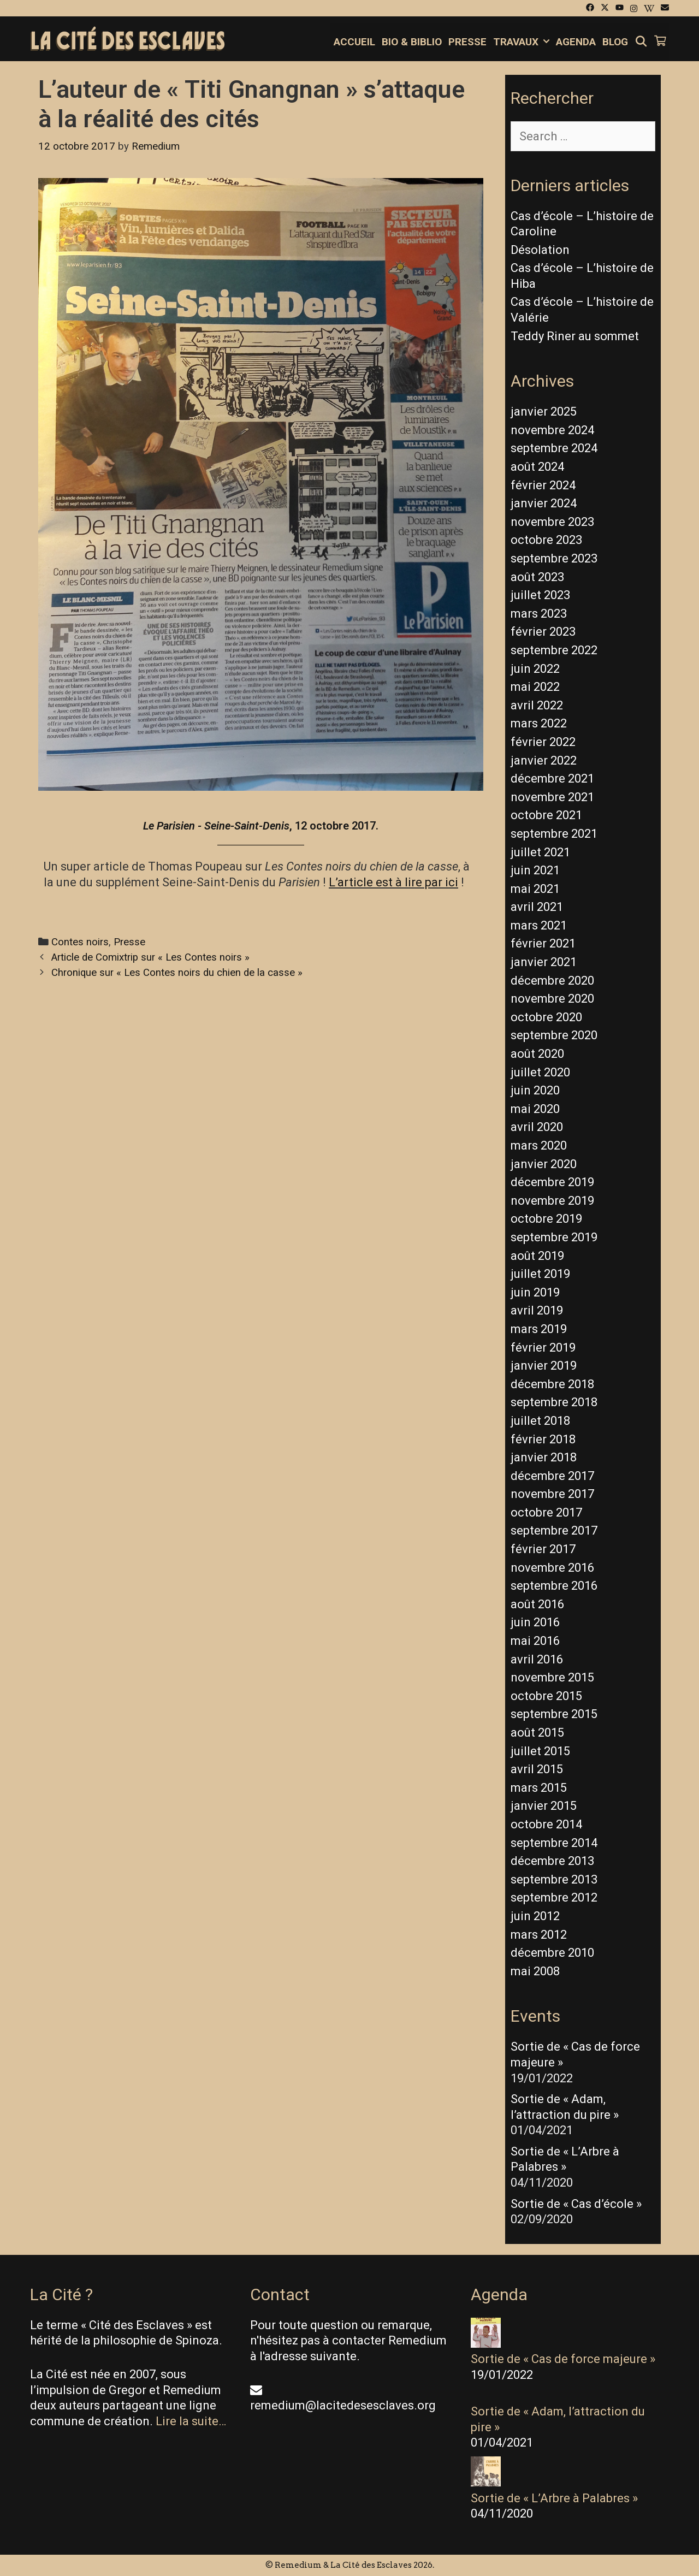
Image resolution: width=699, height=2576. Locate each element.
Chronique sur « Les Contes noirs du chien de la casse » (177, 973)
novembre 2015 (552, 1677)
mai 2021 (535, 889)
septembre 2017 (554, 1530)
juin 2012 (535, 1916)
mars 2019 (539, 1329)
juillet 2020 (540, 1072)
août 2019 (537, 1256)
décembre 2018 (552, 1384)
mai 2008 (535, 1971)
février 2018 (543, 1439)
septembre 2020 (554, 1035)
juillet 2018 (540, 1421)
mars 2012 (539, 1934)
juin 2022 (535, 669)
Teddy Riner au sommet (575, 336)
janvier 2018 (544, 1457)
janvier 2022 (544, 760)
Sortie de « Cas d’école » (576, 2204)
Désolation (540, 250)
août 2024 (537, 466)
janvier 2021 (544, 962)
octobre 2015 (546, 1696)
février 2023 (543, 631)
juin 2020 (535, 1090)
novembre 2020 (552, 998)
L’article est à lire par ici (393, 882)
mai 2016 (535, 1641)
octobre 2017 (546, 1512)
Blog (615, 41)
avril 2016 (537, 1659)
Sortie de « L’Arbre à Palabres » (554, 2498)
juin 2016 (535, 1622)
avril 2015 (537, 1769)
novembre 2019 (552, 1200)
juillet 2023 (540, 595)
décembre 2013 (552, 1861)
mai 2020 (535, 1109)
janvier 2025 (544, 411)
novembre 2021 (552, 797)
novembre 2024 (552, 430)
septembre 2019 (554, 1237)
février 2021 (543, 943)
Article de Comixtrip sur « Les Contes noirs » (150, 957)
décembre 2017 (552, 1476)
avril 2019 (537, 1310)
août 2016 (537, 1604)
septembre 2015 (554, 1714)
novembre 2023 (552, 522)
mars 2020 (539, 1145)
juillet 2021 (540, 852)
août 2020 (537, 1054)
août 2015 (537, 1732)
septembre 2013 (554, 1879)
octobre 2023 (546, 540)
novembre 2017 (552, 1494)
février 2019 (543, 1347)
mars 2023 (539, 613)
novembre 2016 (552, 1567)
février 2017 (543, 1549)
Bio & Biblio (412, 41)
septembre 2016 (554, 1585)
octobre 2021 (546, 815)
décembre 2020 (552, 980)
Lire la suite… (191, 2421)
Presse (467, 41)
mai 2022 (535, 687)
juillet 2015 (540, 1751)
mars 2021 (539, 925)
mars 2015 (539, 1788)
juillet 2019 (540, 1274)
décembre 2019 (552, 1182)
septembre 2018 (554, 1402)
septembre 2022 (554, 650)
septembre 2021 (554, 833)
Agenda (576, 41)
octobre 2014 (546, 1824)
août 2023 (537, 577)
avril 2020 (537, 1127)
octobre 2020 (546, 1017)
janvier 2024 (544, 503)
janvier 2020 (544, 1164)
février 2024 (543, 485)
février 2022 (543, 742)
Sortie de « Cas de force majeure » (563, 2359)
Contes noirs (80, 942)
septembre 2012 (554, 1897)
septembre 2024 (554, 448)
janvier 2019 (544, 1365)
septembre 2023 (554, 558)
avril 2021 (537, 907)
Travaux (523, 42)
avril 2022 (537, 705)
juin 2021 (535, 870)
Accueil (354, 41)
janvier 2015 (544, 1806)
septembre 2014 (554, 1843)
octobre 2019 (546, 1218)
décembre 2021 (552, 778)
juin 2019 (535, 1292)
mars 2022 (539, 723)
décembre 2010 (552, 1952)
